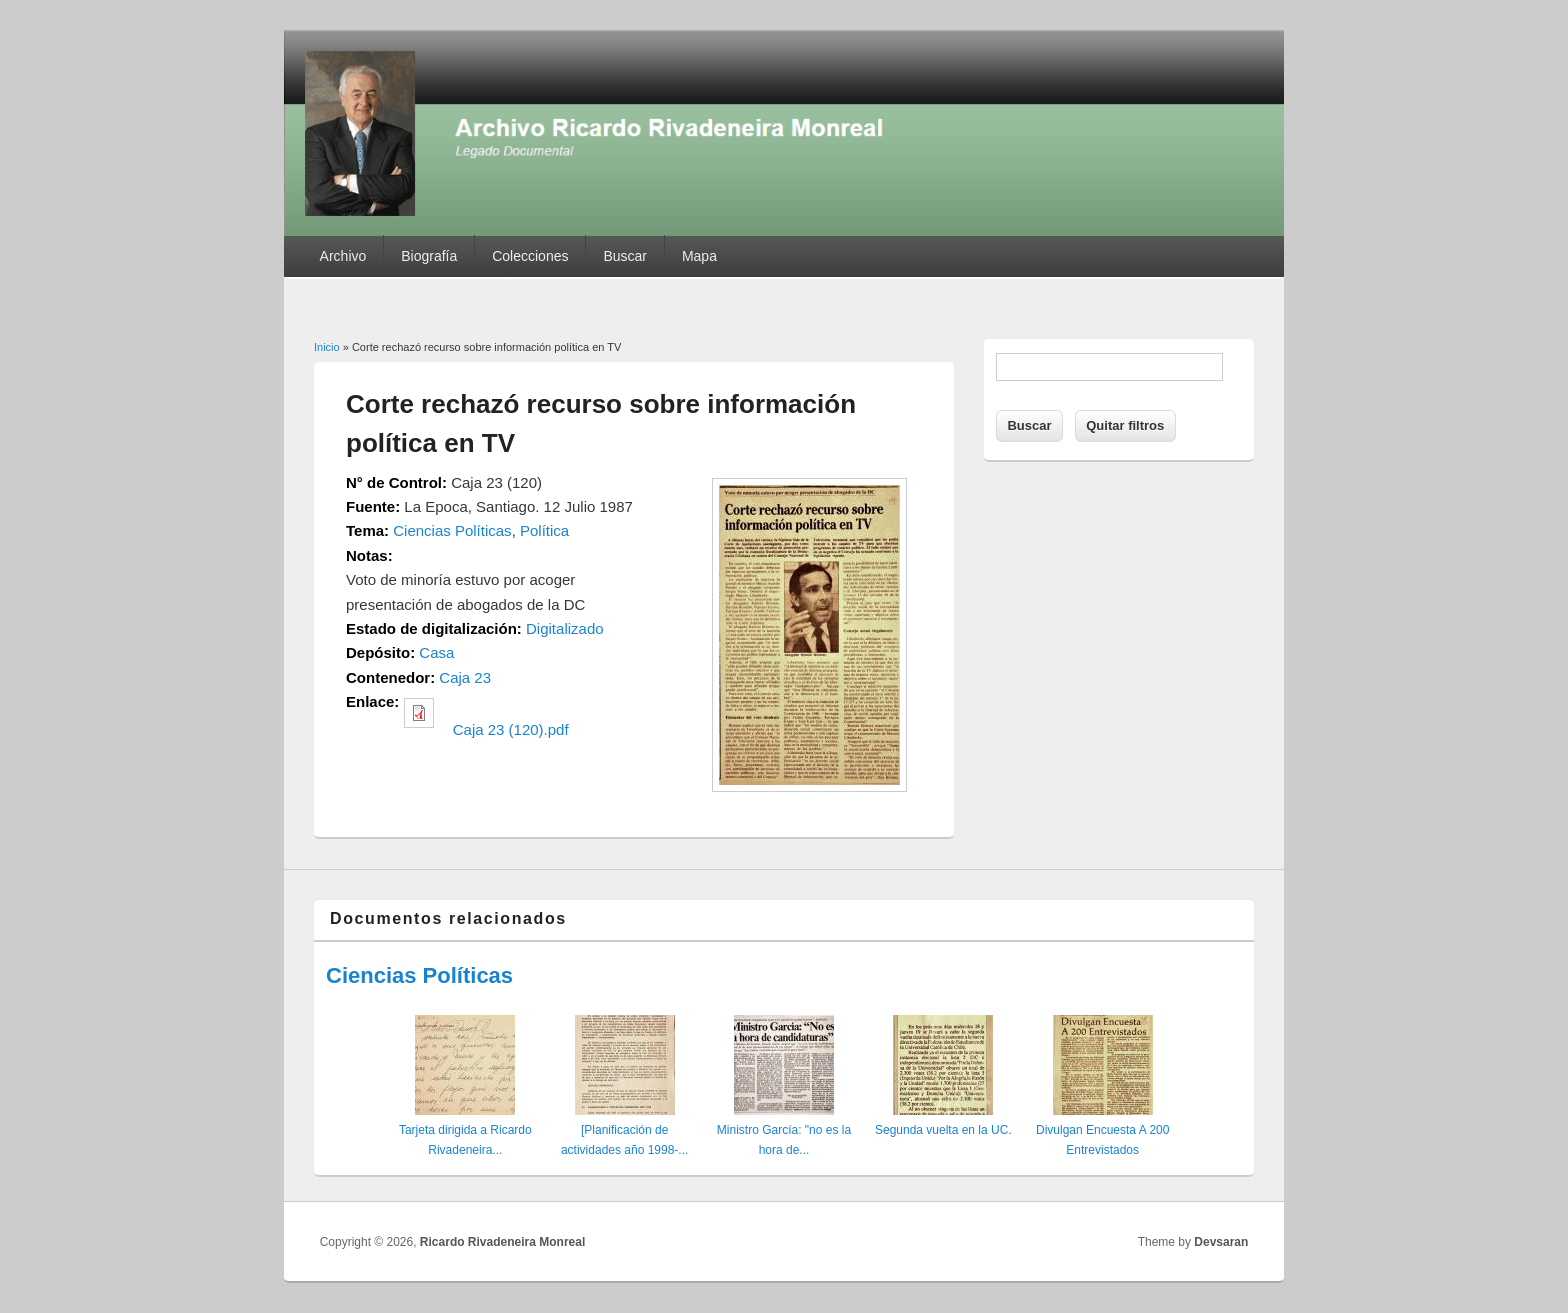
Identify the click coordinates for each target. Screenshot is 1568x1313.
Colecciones (530, 256)
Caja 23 (465, 677)
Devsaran (1221, 1242)
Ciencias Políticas (452, 530)
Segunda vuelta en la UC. (943, 1130)
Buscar (625, 256)
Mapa (699, 256)
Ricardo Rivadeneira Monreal (502, 1242)
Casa (436, 652)
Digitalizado (565, 628)
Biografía (429, 256)
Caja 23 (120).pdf (511, 729)
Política (544, 530)
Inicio (327, 347)
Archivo (343, 256)
